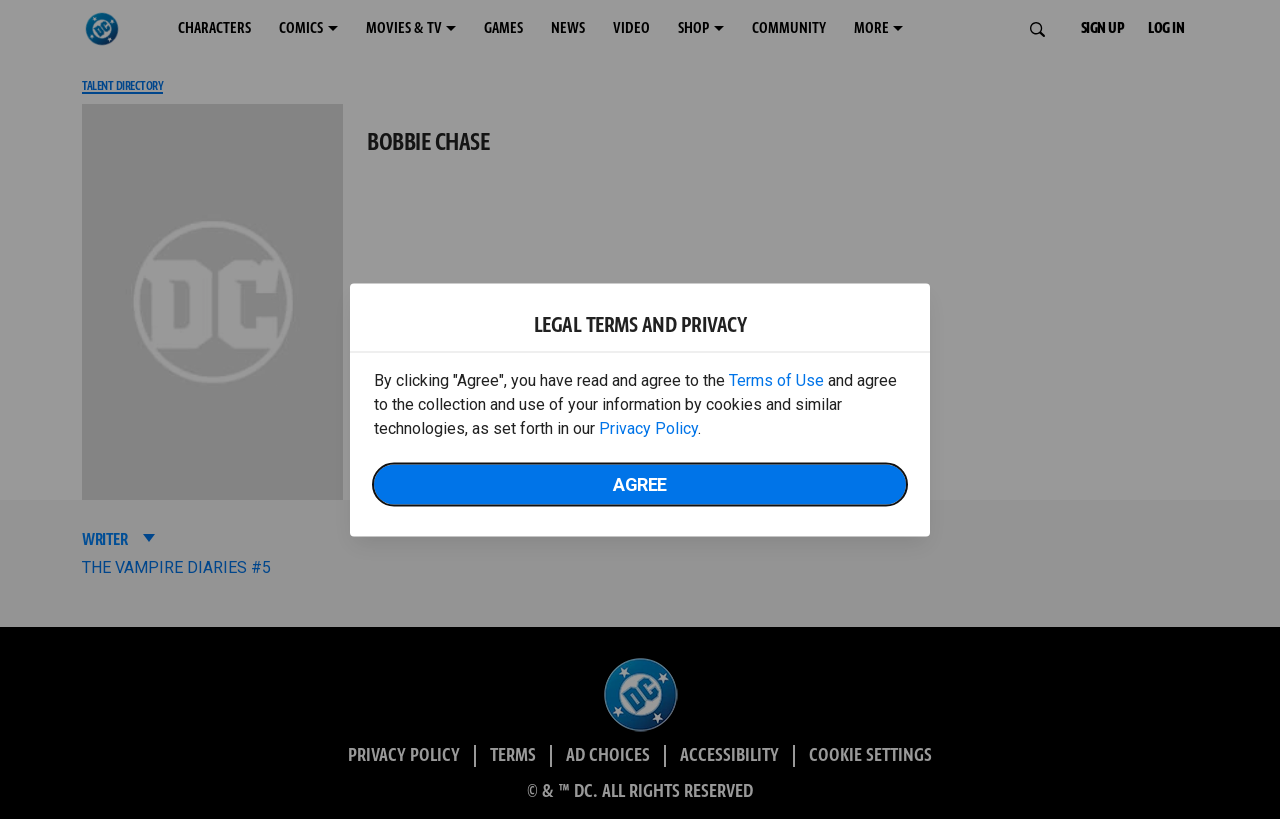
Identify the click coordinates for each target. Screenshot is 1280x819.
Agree (640, 483)
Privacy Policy (648, 427)
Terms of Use (776, 379)
